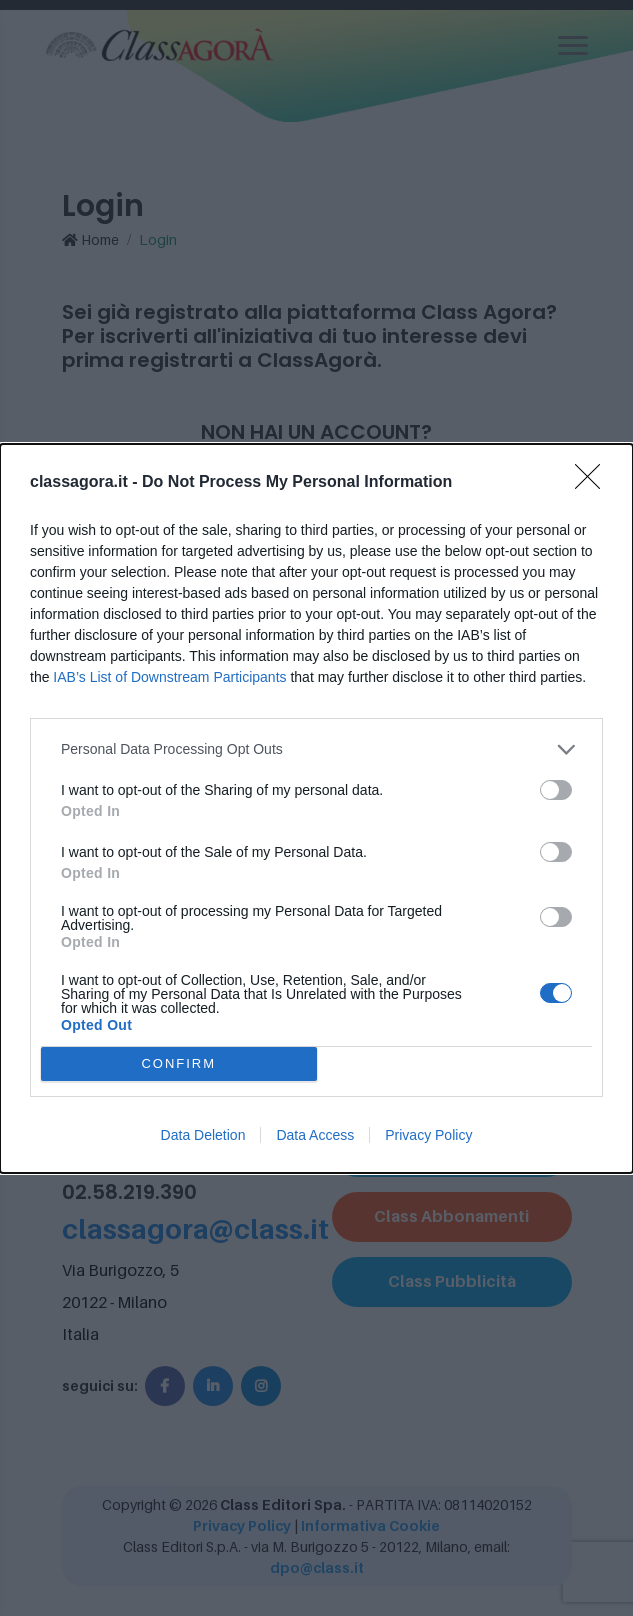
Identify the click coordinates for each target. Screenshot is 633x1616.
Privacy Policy (428, 1135)
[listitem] (316, 749)
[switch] (556, 790)
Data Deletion (203, 1135)
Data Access (315, 1135)
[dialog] (316, 808)
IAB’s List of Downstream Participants (169, 677)
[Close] (594, 483)
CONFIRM (178, 1063)
